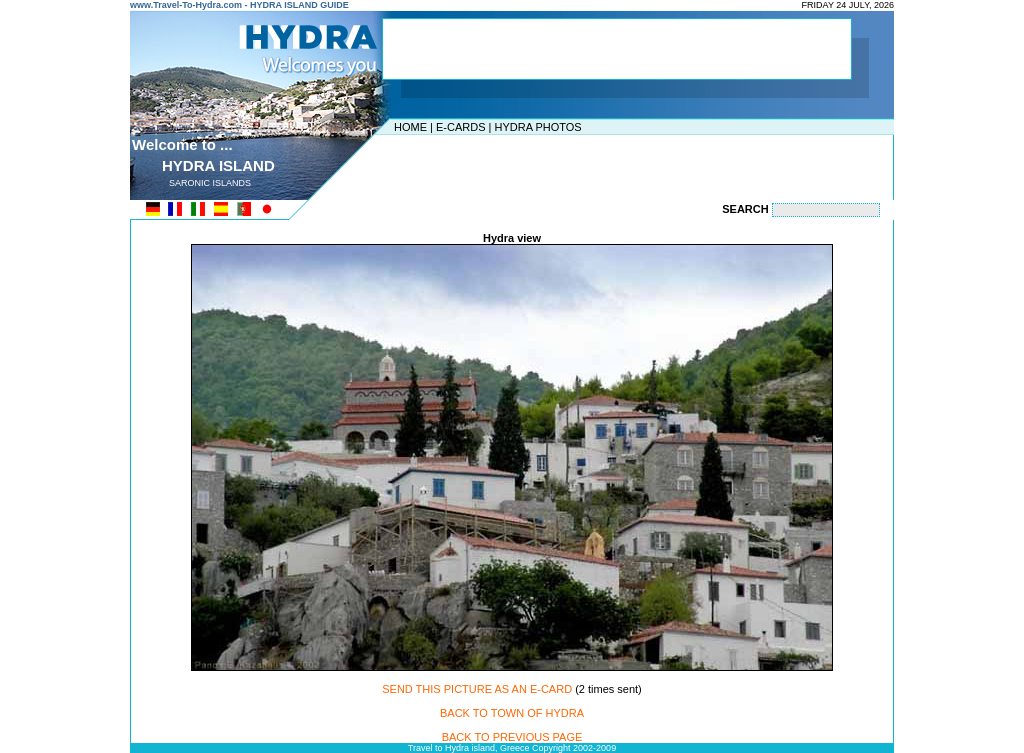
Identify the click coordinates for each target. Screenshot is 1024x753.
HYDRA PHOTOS (537, 127)
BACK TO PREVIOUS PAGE (512, 737)
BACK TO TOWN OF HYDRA (512, 713)
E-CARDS (461, 127)
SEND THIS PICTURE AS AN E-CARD (477, 689)
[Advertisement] (507, 165)
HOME (410, 127)
